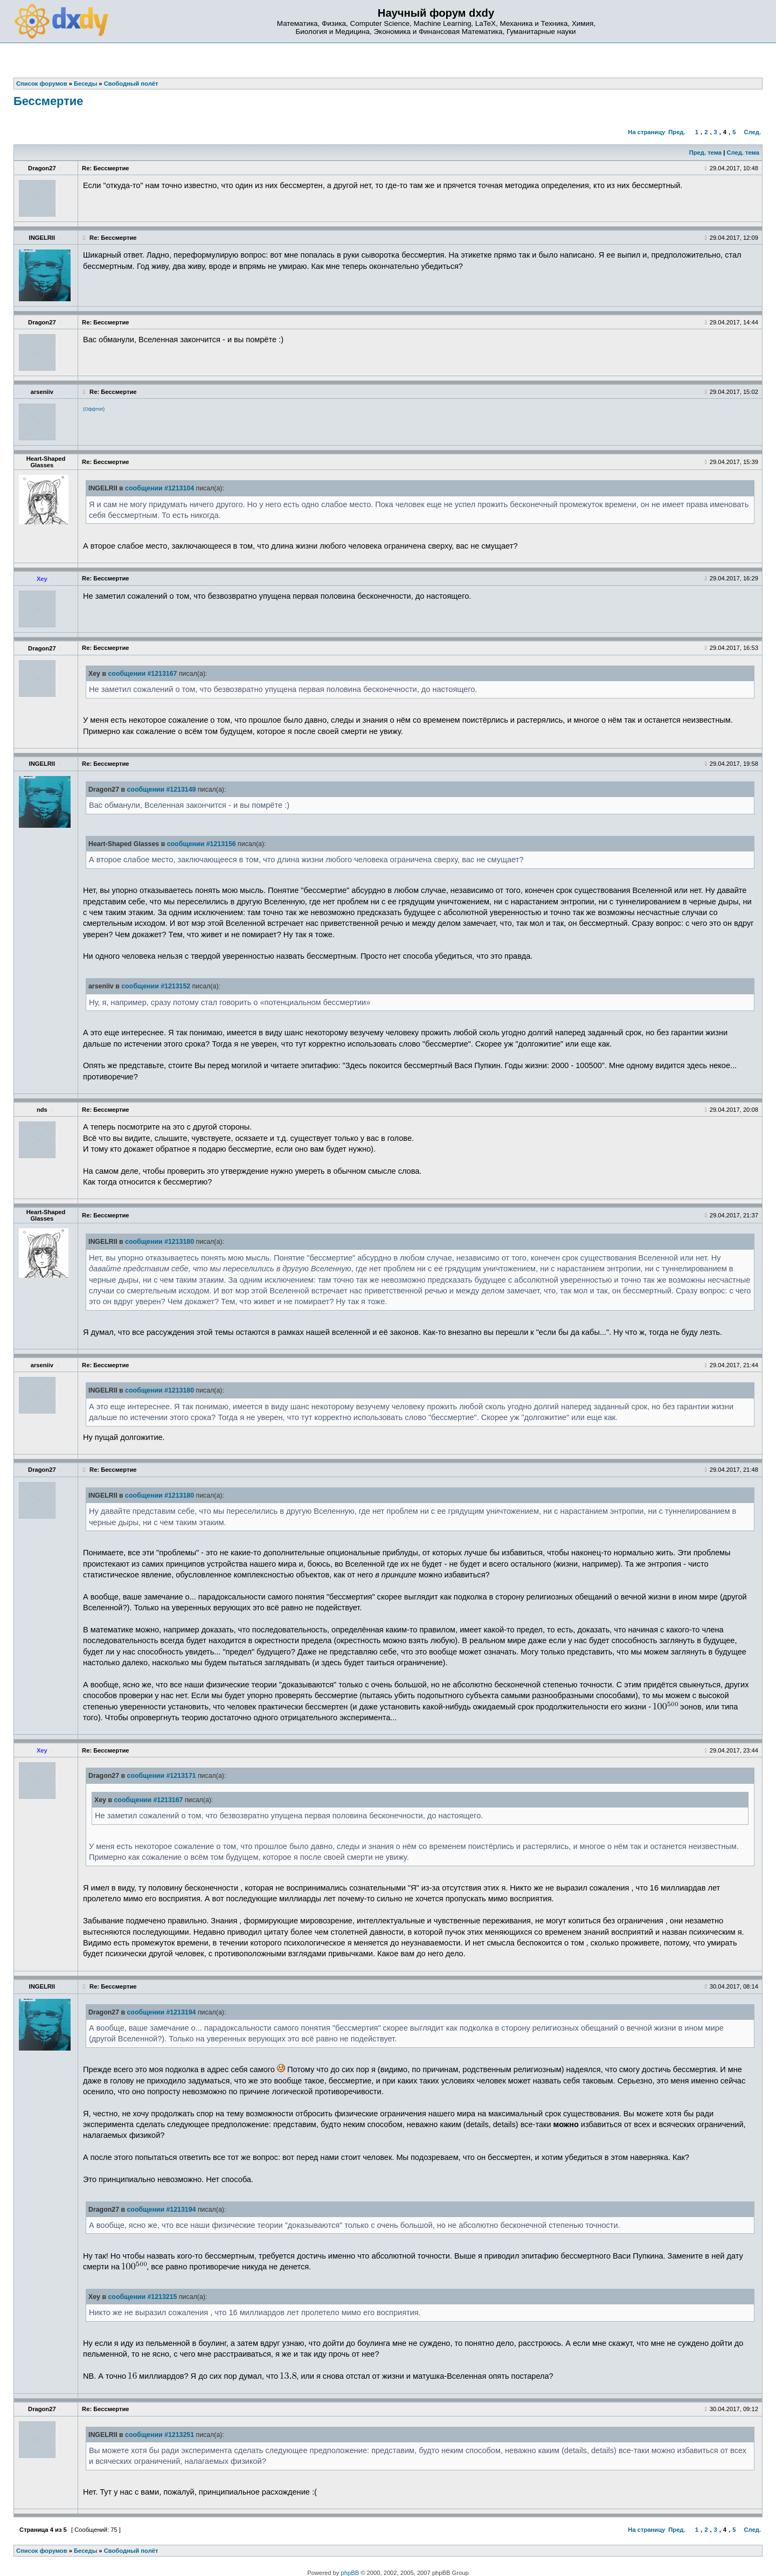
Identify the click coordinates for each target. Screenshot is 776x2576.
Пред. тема (705, 152)
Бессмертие (48, 101)
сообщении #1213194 (161, 2012)
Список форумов (41, 2550)
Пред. (676, 132)
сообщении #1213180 (159, 1241)
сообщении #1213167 (142, 673)
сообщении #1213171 (161, 1775)
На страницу (646, 132)
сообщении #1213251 (159, 2435)
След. (752, 132)
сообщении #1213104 (159, 488)
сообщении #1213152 (155, 986)
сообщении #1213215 (142, 2297)
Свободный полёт (131, 2550)
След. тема (742, 152)
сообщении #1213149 (161, 789)
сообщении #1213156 (201, 844)
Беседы (85, 2550)
